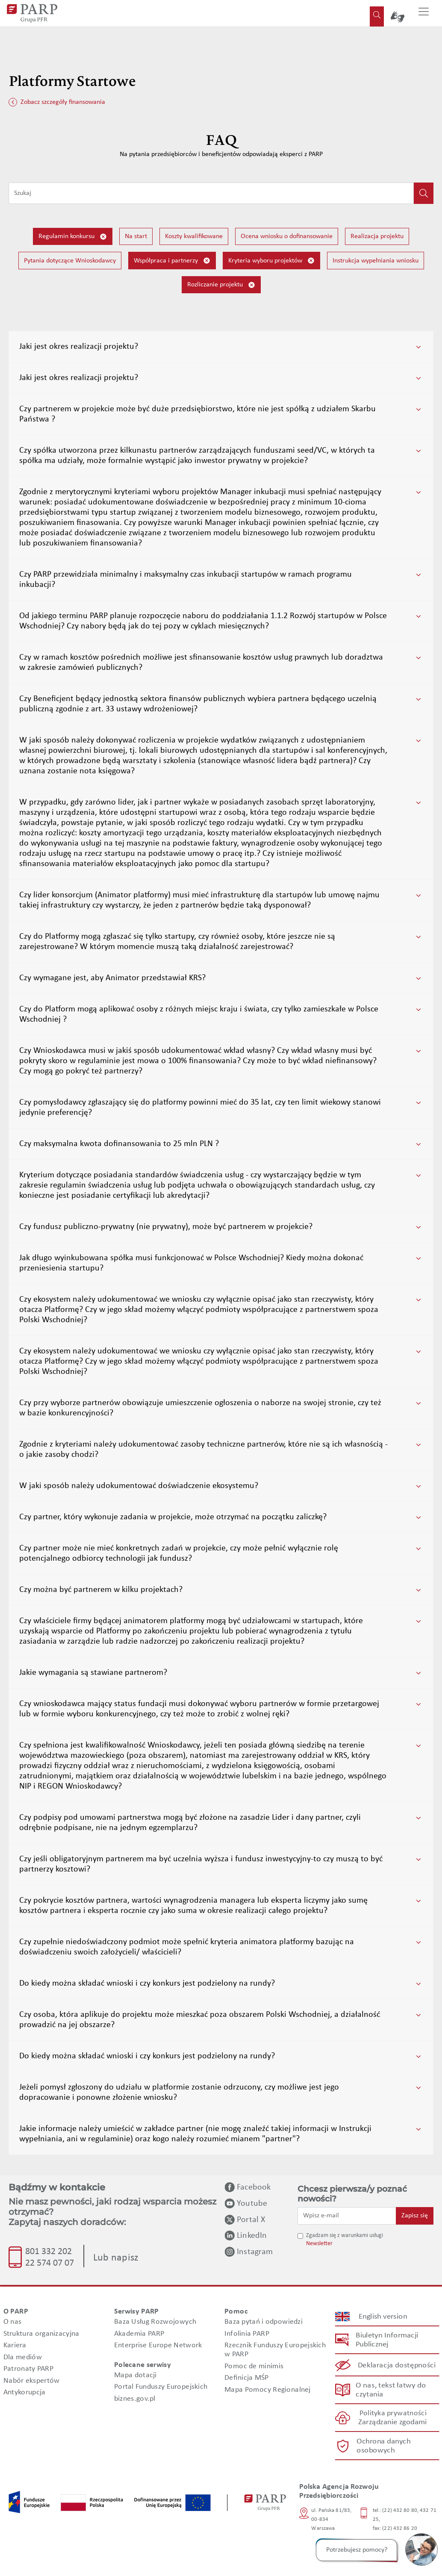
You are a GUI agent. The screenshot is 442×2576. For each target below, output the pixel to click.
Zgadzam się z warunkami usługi (344, 2235)
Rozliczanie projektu (221, 285)
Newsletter (319, 2243)
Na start (136, 236)
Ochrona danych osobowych (383, 2446)
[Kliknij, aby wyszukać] (423, 193)
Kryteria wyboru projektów (271, 260)
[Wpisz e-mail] (347, 2215)
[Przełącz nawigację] (423, 13)
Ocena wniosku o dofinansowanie (287, 236)
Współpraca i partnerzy (172, 260)
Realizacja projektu (377, 236)
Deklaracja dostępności (397, 2365)
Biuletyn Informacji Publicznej (387, 2340)
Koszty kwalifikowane (194, 236)
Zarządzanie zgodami (392, 2422)
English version (383, 2316)
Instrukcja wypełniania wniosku (375, 260)
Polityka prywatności (392, 2413)
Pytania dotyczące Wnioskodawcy (70, 260)
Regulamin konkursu (72, 236)
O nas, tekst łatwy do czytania (390, 2390)
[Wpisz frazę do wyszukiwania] (211, 193)
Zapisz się (414, 2215)
